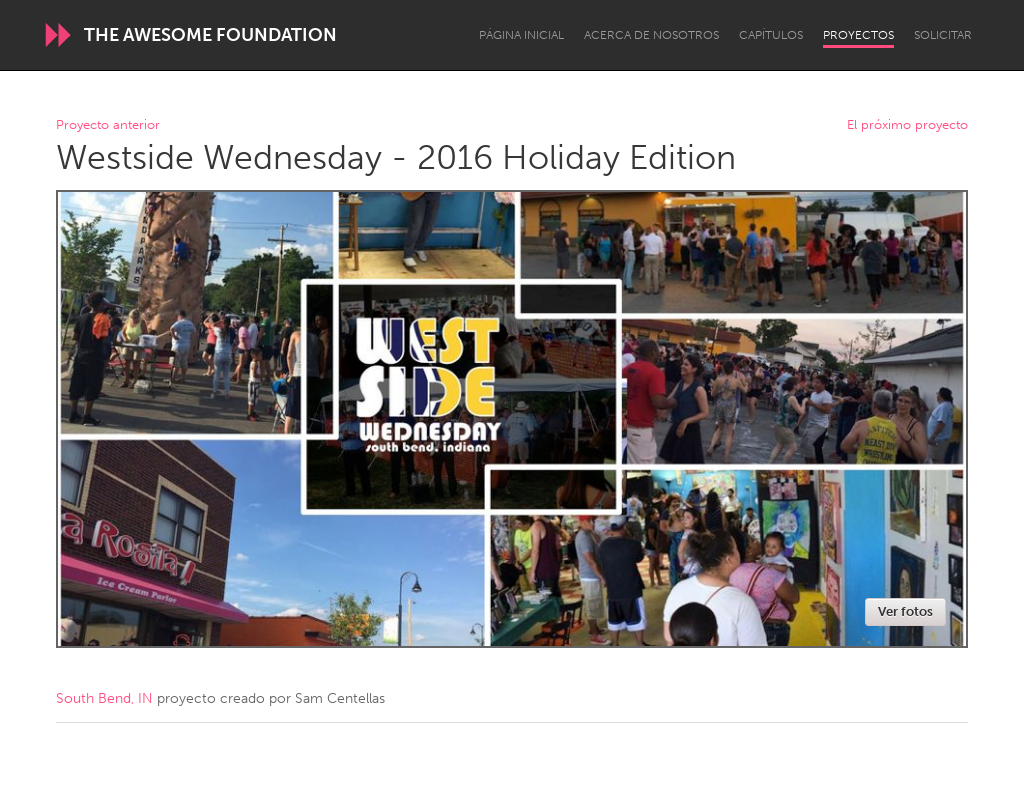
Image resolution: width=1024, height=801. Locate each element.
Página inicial (521, 35)
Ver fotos (905, 611)
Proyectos (858, 35)
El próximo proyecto (907, 125)
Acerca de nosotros (651, 35)
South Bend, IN (104, 698)
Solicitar (943, 35)
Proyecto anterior (108, 125)
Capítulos (771, 35)
